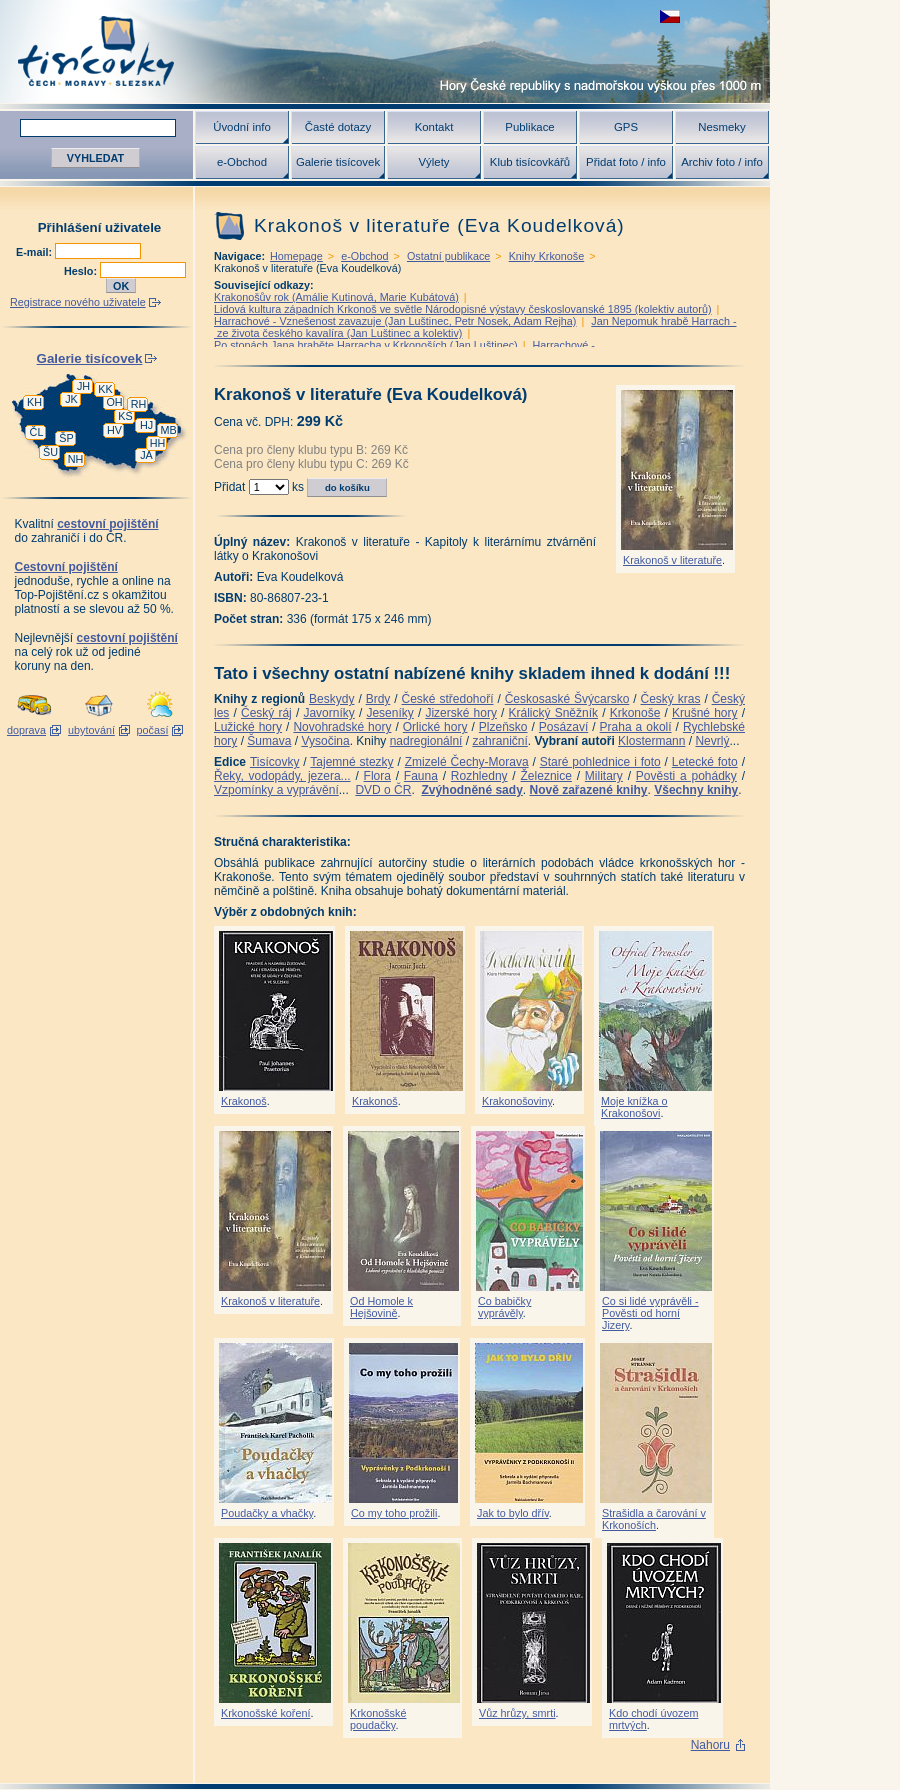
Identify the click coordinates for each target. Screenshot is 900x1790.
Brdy (378, 699)
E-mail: (35, 252)
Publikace (529, 127)
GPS (626, 127)
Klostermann (651, 741)
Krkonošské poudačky (378, 1719)
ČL (37, 432)
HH (158, 443)
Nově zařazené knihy (588, 790)
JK (71, 399)
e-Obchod (242, 162)
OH (114, 402)
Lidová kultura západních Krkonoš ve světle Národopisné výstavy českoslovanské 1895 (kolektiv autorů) (463, 309)
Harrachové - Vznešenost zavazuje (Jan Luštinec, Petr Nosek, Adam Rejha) (395, 321)
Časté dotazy (338, 127)
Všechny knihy (696, 790)
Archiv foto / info (722, 162)
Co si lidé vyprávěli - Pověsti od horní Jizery (650, 1313)
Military (604, 776)
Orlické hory (435, 727)
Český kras (671, 699)
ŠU (50, 452)
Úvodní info (242, 127)
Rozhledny (479, 776)
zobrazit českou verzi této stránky (670, 16)
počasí (153, 730)
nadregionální (426, 741)
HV (114, 430)
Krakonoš (244, 1101)
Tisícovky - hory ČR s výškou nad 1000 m (385, 51)
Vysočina (325, 741)
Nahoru (710, 1745)
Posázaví (563, 727)
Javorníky (328, 713)
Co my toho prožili (394, 1513)
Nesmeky (721, 127)
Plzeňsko (503, 727)
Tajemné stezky (351, 762)
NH (76, 459)
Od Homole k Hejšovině (381, 1307)
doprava (26, 730)
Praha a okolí (636, 727)
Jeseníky (389, 713)
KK (105, 389)
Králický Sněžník (554, 713)
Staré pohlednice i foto (600, 762)
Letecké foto (705, 762)
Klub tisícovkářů (530, 162)
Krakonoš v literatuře (672, 560)
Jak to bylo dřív (513, 1513)
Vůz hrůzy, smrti (517, 1713)
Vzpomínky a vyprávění (276, 790)
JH (83, 386)
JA (146, 455)
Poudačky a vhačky (267, 1513)
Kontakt (434, 127)
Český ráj (266, 713)
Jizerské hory (461, 713)
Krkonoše (635, 713)
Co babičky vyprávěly (504, 1307)
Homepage (296, 256)
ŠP (66, 438)
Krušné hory (705, 713)
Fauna (421, 776)
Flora (377, 776)
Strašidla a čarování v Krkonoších (654, 1519)
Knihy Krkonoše (547, 256)
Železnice (546, 776)
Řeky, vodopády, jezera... (282, 776)
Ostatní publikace (448, 256)
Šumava (269, 741)
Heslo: (82, 271)
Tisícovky (275, 762)
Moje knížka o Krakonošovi (634, 1107)
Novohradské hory (342, 727)
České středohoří (448, 699)
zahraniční (499, 741)
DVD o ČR (383, 790)
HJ (146, 425)
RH (139, 404)
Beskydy (331, 699)
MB (168, 430)
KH (34, 402)
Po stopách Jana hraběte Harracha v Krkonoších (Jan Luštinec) (366, 345)
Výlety (433, 162)
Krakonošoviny (517, 1101)
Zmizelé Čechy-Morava (467, 762)
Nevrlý (712, 741)
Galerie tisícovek (338, 162)
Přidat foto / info (626, 162)
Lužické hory (248, 727)
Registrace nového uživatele (78, 302)
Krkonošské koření (265, 1713)
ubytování (91, 730)
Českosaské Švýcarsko (567, 699)
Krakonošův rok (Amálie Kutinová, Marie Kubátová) (336, 297)
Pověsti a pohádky (686, 776)
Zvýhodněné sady (471, 790)
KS (125, 416)
